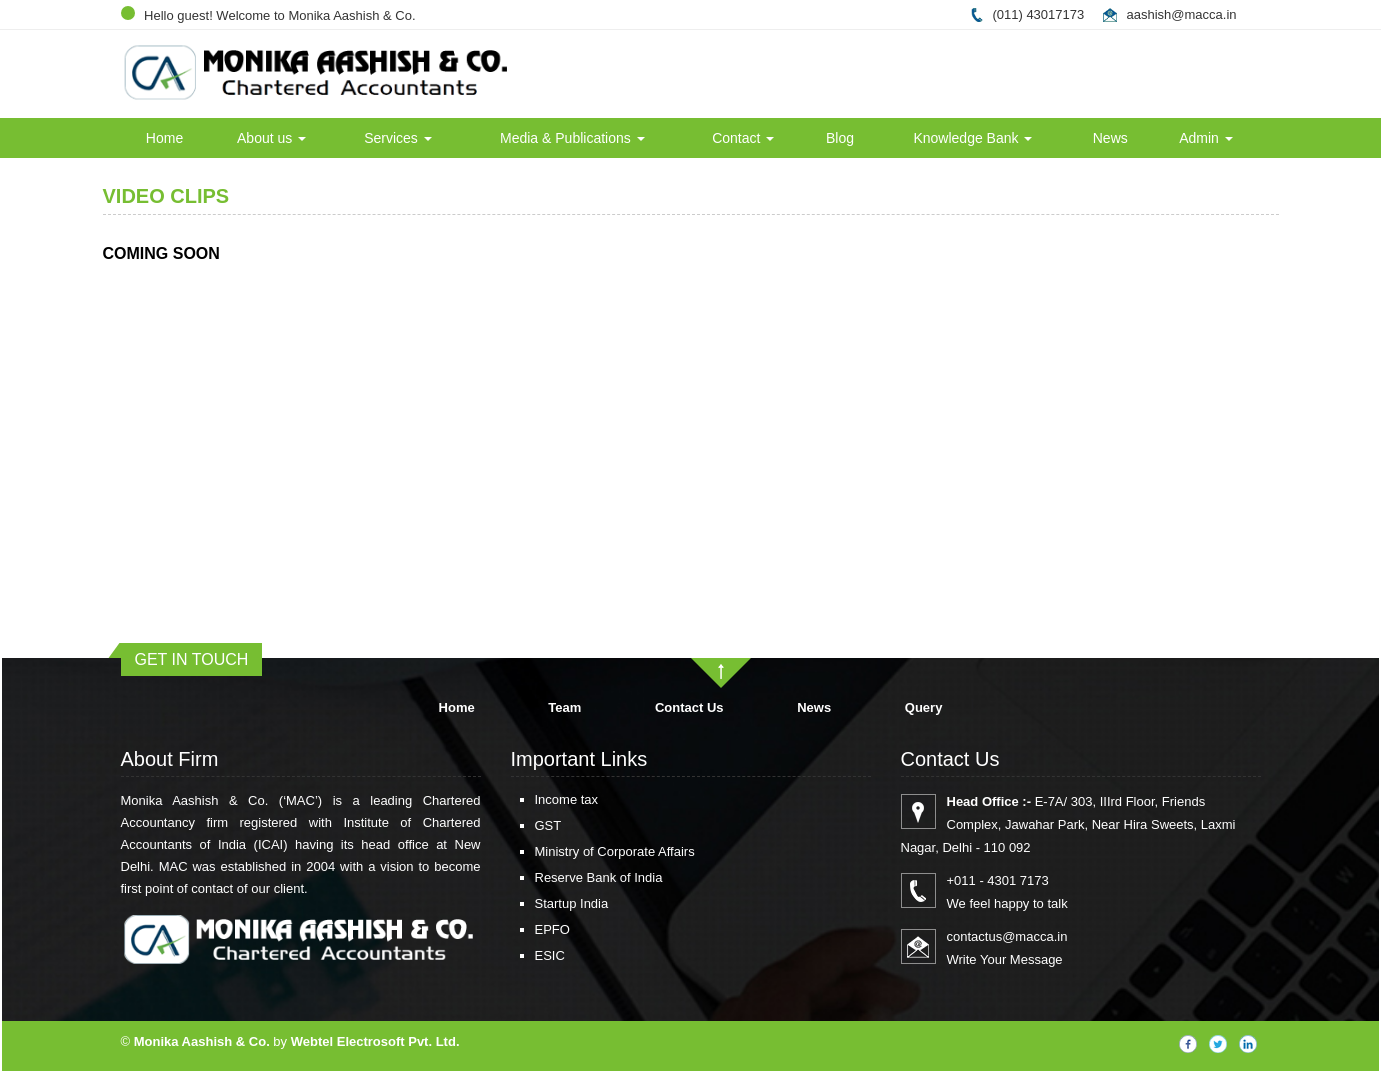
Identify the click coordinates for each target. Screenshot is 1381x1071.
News (1110, 138)
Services (398, 138)
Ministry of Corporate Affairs (585, 851)
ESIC (520, 955)
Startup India (542, 903)
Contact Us (689, 707)
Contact (743, 138)
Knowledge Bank (972, 138)
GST (518, 825)
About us (271, 138)
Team (564, 707)
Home (164, 138)
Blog (840, 138)
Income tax (537, 799)
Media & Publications (572, 138)
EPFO (522, 929)
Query (924, 707)
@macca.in (1203, 14)
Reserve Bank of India (569, 877)
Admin (1206, 138)
